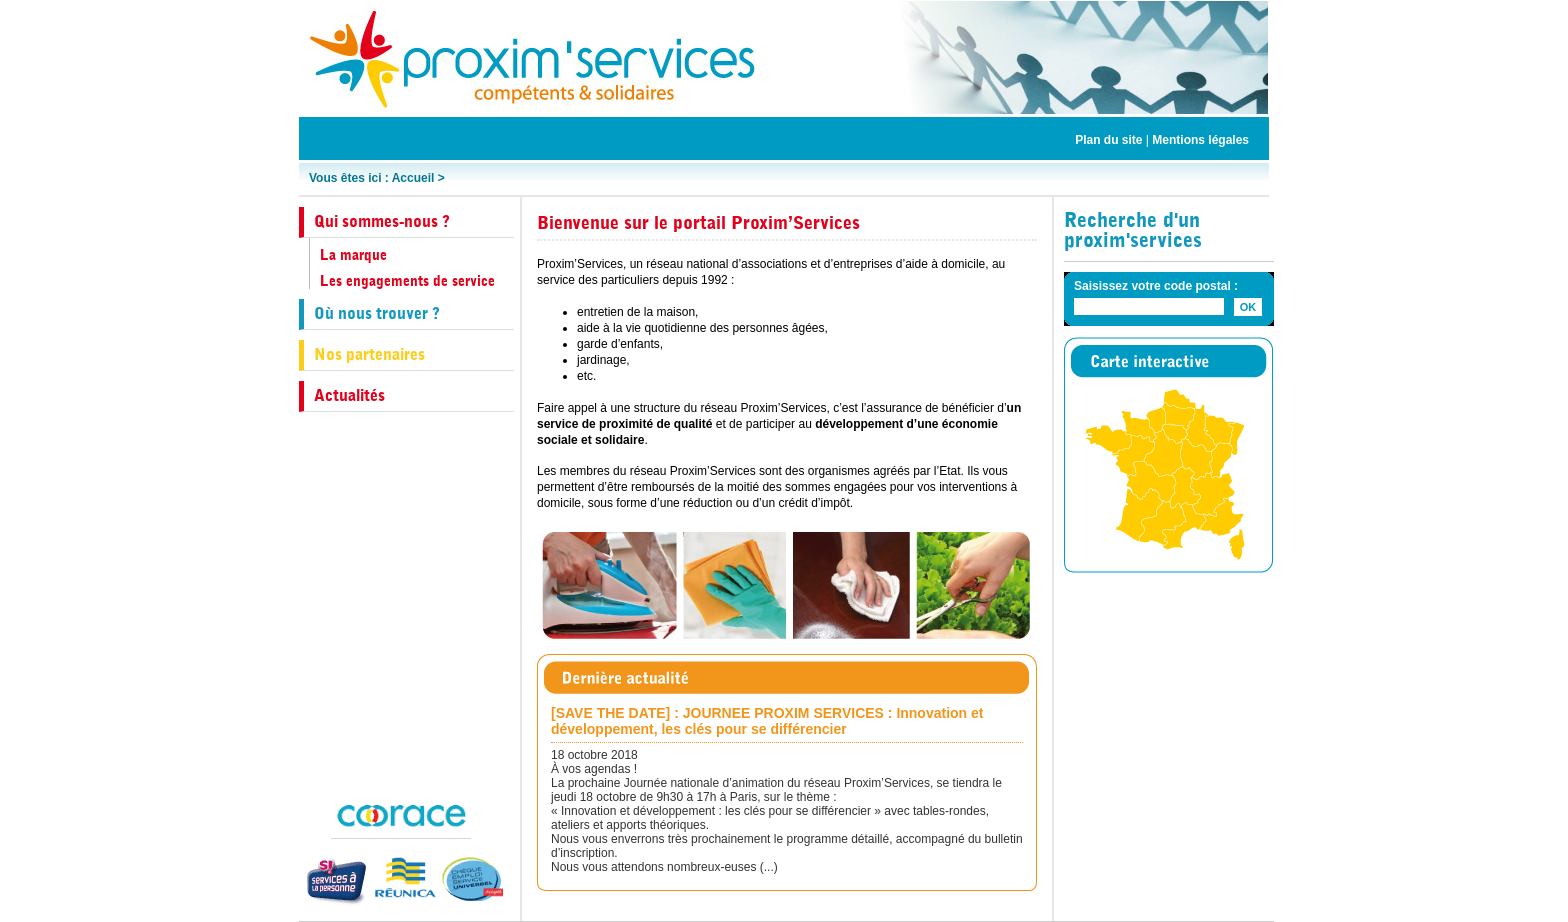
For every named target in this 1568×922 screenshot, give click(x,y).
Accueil (413, 178)
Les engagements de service (407, 281)
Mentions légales (1200, 140)
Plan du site (1108, 140)
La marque (353, 255)
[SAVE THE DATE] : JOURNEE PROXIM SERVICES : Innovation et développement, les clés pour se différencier (767, 721)
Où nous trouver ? (377, 313)
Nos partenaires (369, 354)
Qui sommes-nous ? (382, 221)
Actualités (349, 395)
